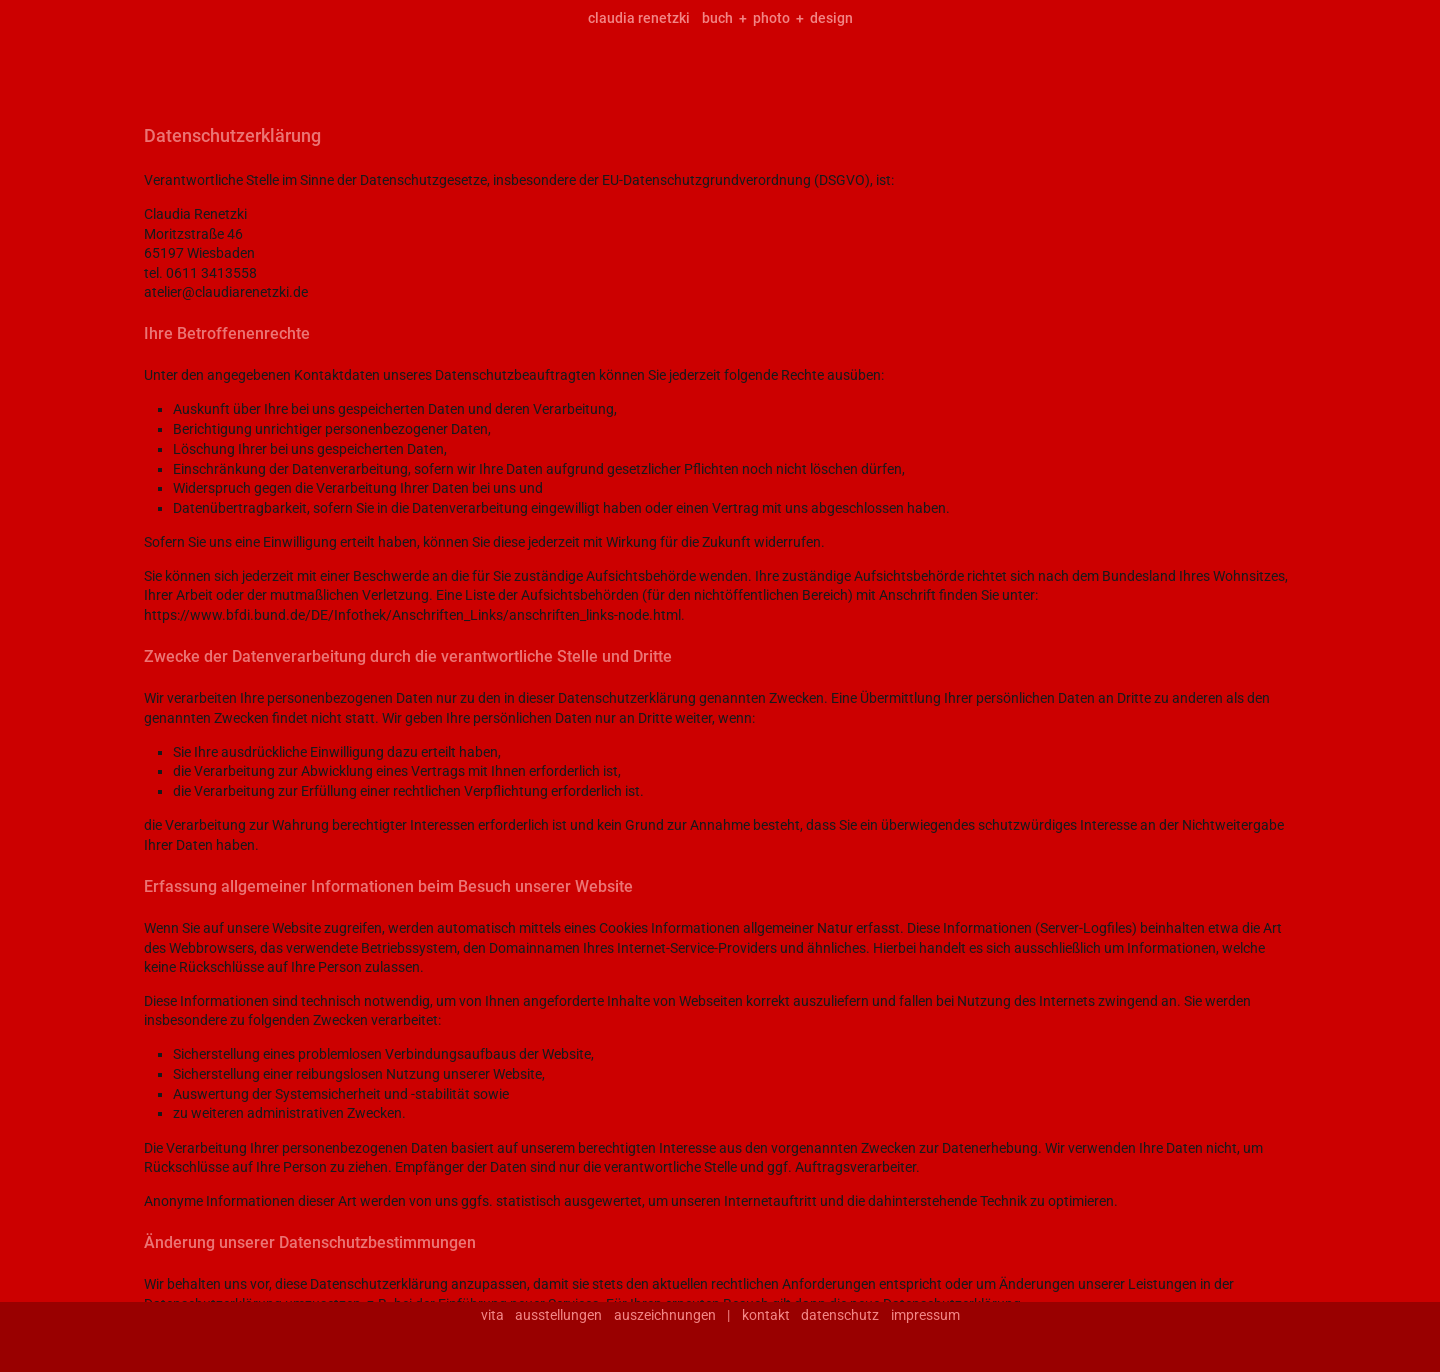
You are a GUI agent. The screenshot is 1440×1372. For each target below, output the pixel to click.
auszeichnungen (665, 1315)
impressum (925, 1315)
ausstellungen (558, 1315)
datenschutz (840, 1315)
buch (717, 18)
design (831, 18)
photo (771, 18)
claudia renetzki (639, 18)
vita (492, 1315)
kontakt (766, 1315)
